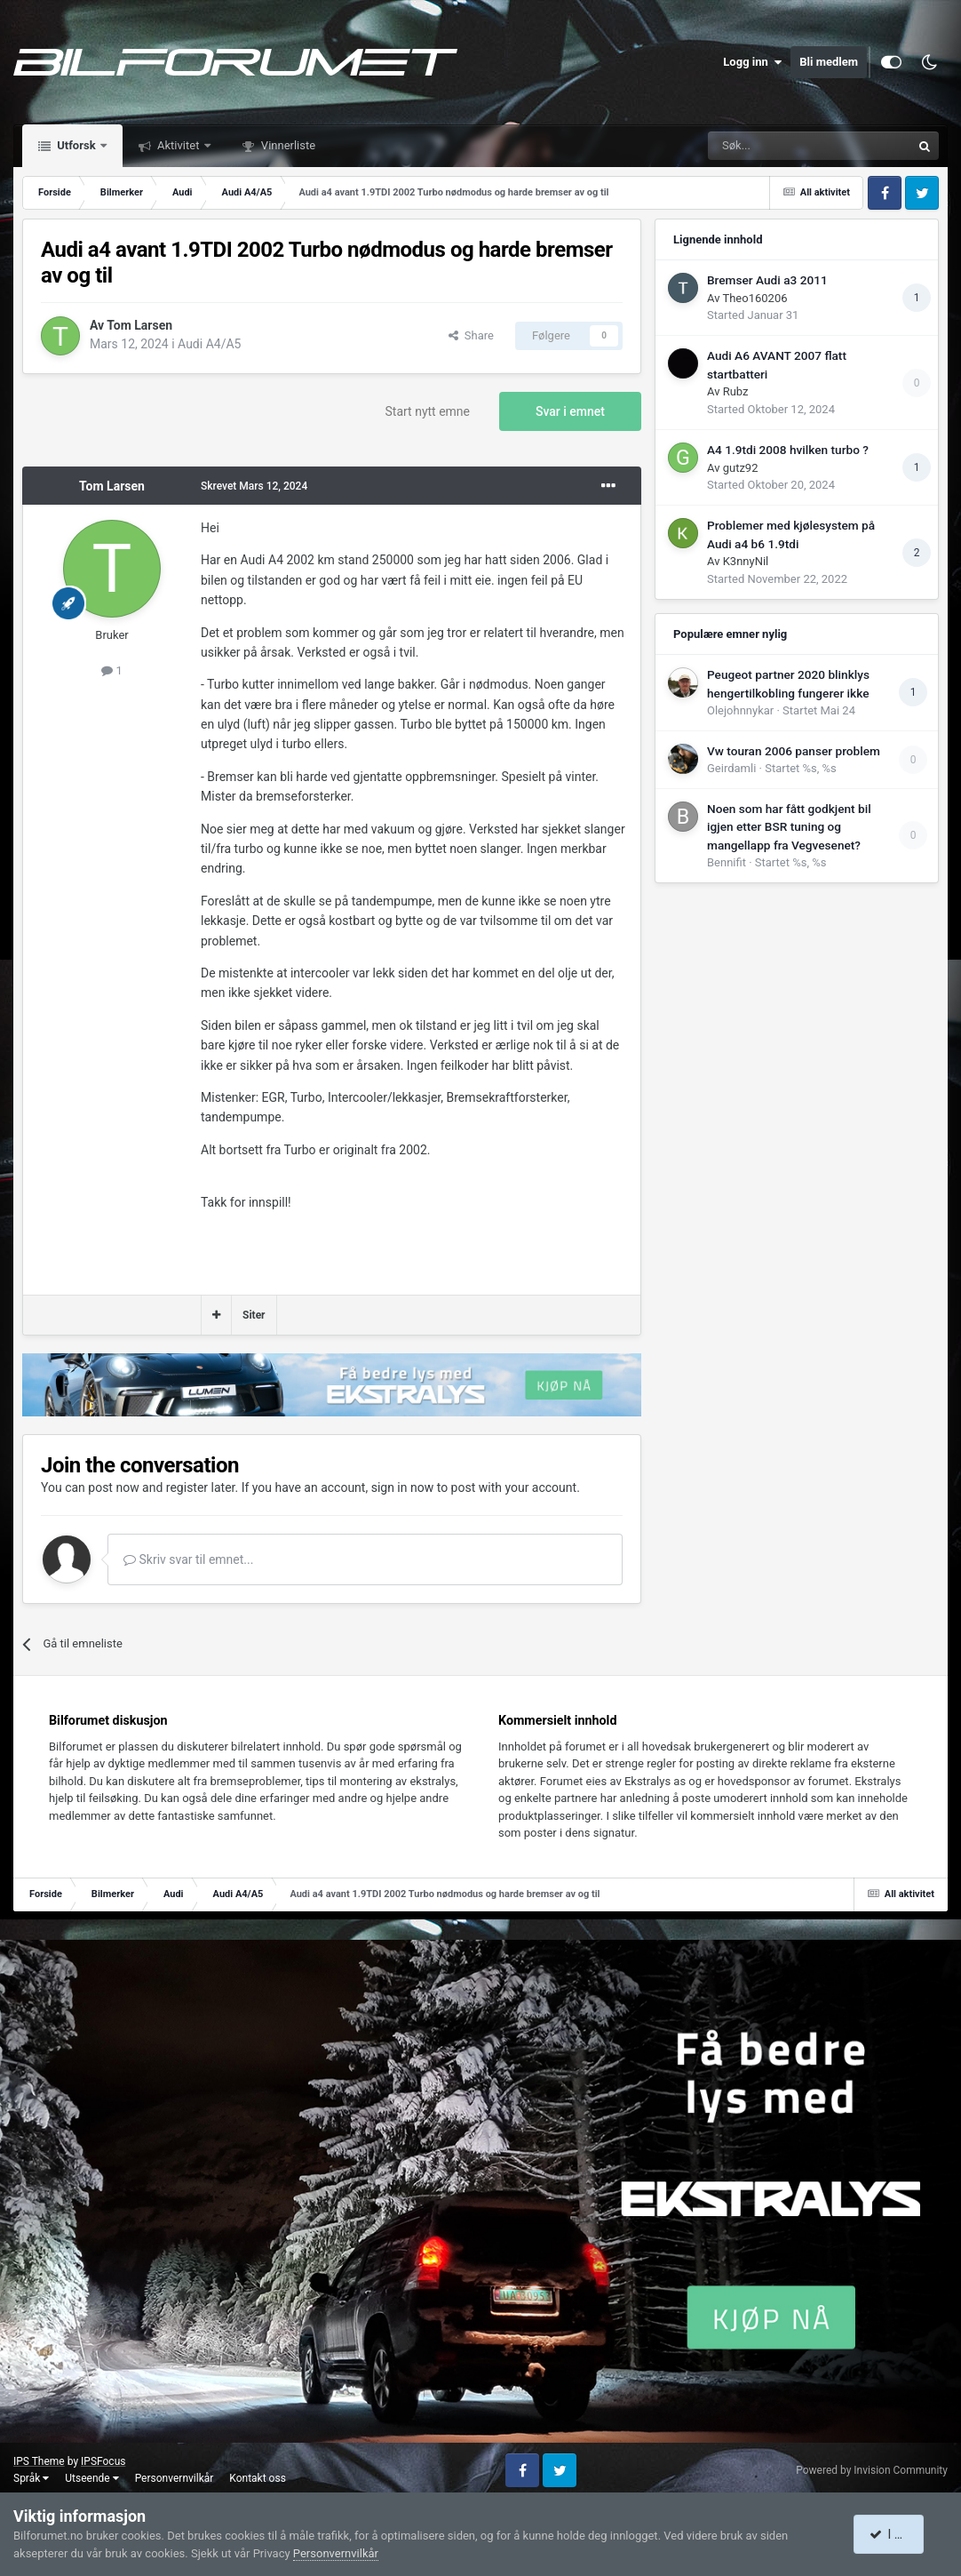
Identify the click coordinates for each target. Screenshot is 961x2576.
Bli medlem (828, 61)
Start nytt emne (428, 411)
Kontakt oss (257, 2478)
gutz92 (740, 468)
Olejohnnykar (740, 710)
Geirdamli (731, 768)
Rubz (736, 391)
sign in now (402, 1487)
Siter (254, 1315)
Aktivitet (179, 145)
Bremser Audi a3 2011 (767, 280)
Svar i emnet (570, 411)
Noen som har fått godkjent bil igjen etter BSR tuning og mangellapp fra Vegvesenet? (789, 827)
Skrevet (254, 486)
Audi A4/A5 (209, 344)
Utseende (91, 2478)
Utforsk (76, 145)
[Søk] (760, 146)
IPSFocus (103, 2461)
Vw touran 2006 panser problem (793, 751)
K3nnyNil (746, 561)
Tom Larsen (139, 325)
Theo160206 (754, 298)
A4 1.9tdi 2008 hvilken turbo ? (788, 450)
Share (471, 335)
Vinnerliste (287, 145)
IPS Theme (39, 2461)
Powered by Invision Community (872, 2470)
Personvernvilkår (174, 2478)
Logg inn (752, 62)
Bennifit (726, 862)
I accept (897, 2534)
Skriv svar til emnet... (188, 1559)
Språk (31, 2478)
